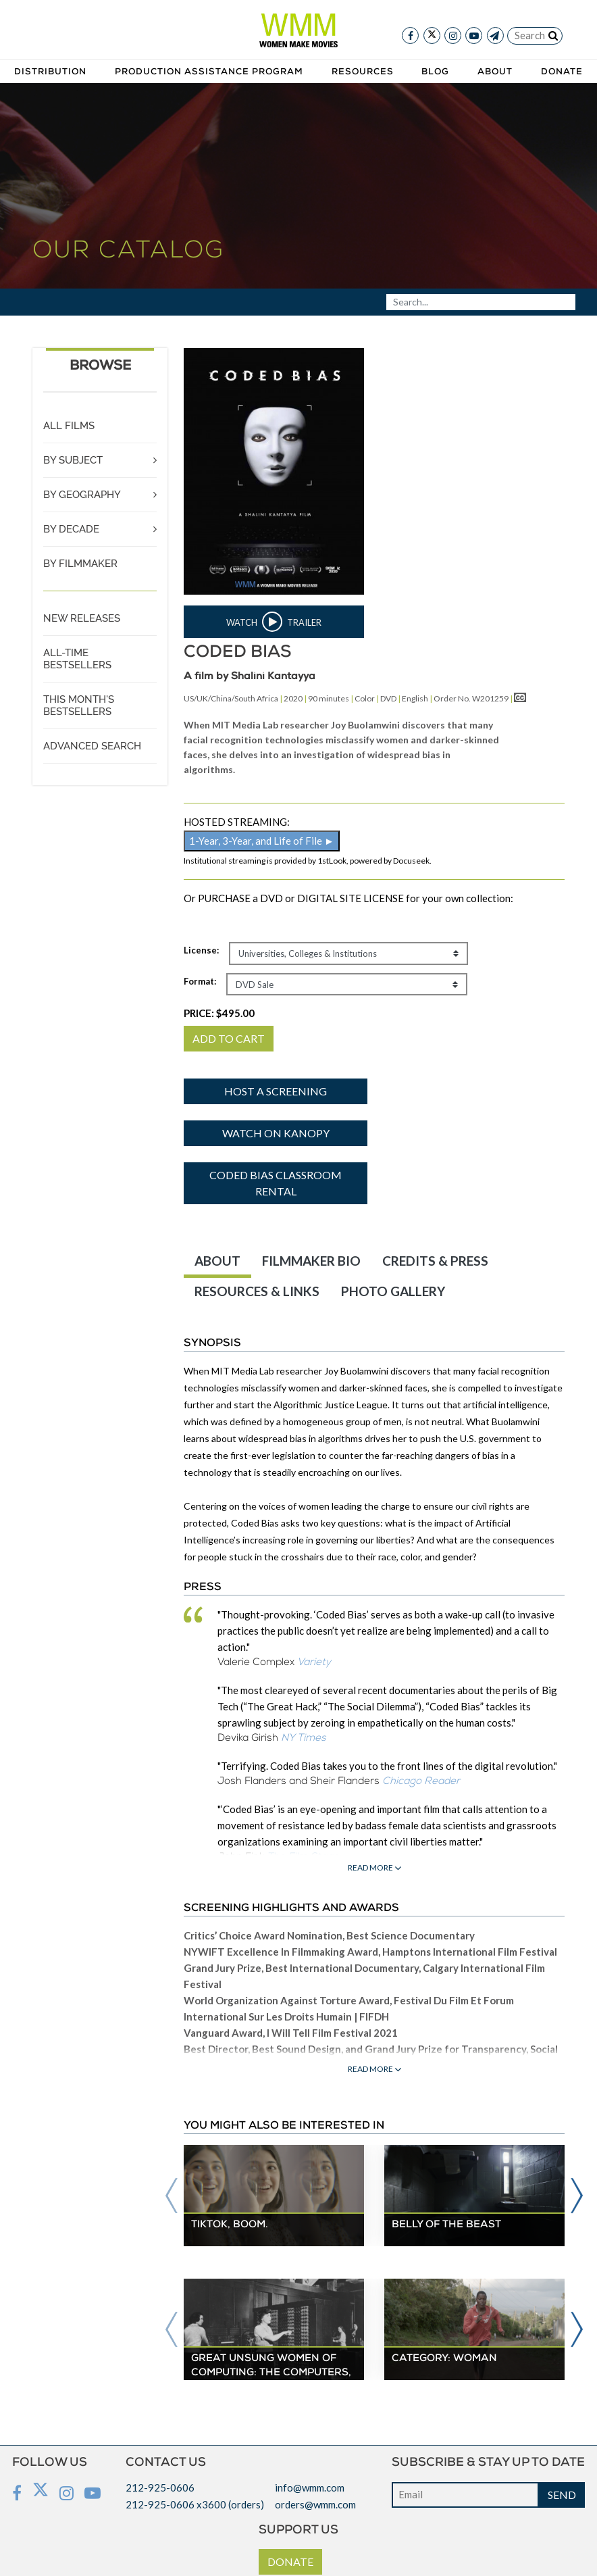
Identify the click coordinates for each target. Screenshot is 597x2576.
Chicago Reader (421, 1782)
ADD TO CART (228, 1038)
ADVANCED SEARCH (92, 746)
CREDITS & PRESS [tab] (435, 1260)
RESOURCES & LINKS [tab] (256, 1291)
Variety (314, 1663)
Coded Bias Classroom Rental (275, 1182)
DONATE (290, 2561)
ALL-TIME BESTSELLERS (77, 659)
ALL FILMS (69, 426)
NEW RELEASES (81, 618)
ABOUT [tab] (217, 1260)
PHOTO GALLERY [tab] (393, 1291)
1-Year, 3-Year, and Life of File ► (261, 841)
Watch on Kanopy (276, 1132)
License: (201, 950)
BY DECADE (71, 529)
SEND (562, 2494)
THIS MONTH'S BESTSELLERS (78, 705)
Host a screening (275, 1091)
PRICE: (219, 1013)
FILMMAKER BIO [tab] (311, 1260)
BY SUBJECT (73, 460)
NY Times (303, 1738)
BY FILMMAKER (80, 564)
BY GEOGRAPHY (82, 495)
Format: (200, 981)
